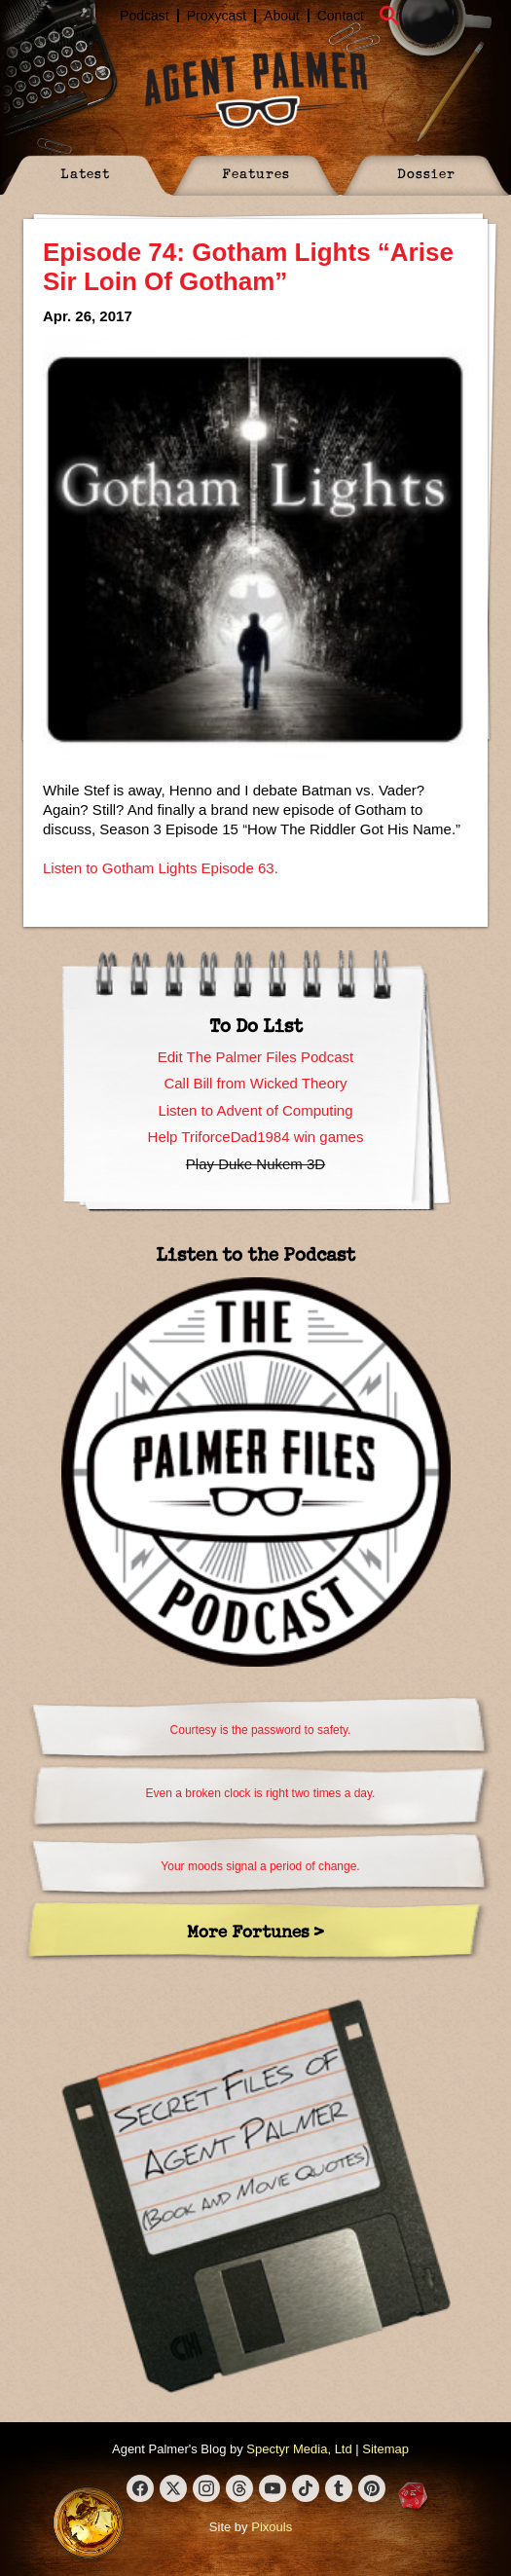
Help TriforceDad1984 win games (256, 1136)
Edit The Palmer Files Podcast (255, 1057)
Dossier (426, 173)
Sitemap (385, 2449)
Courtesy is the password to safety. (260, 1730)
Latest (85, 173)
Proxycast (216, 15)
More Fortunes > (255, 1931)
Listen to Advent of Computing (255, 1110)
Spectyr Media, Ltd (298, 2449)
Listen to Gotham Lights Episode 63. (160, 868)
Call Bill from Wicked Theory (255, 1083)
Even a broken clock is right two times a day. (261, 1793)
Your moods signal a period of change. (260, 1866)
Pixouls (271, 2527)
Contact (340, 15)
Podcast (144, 15)
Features (256, 173)
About (282, 15)
